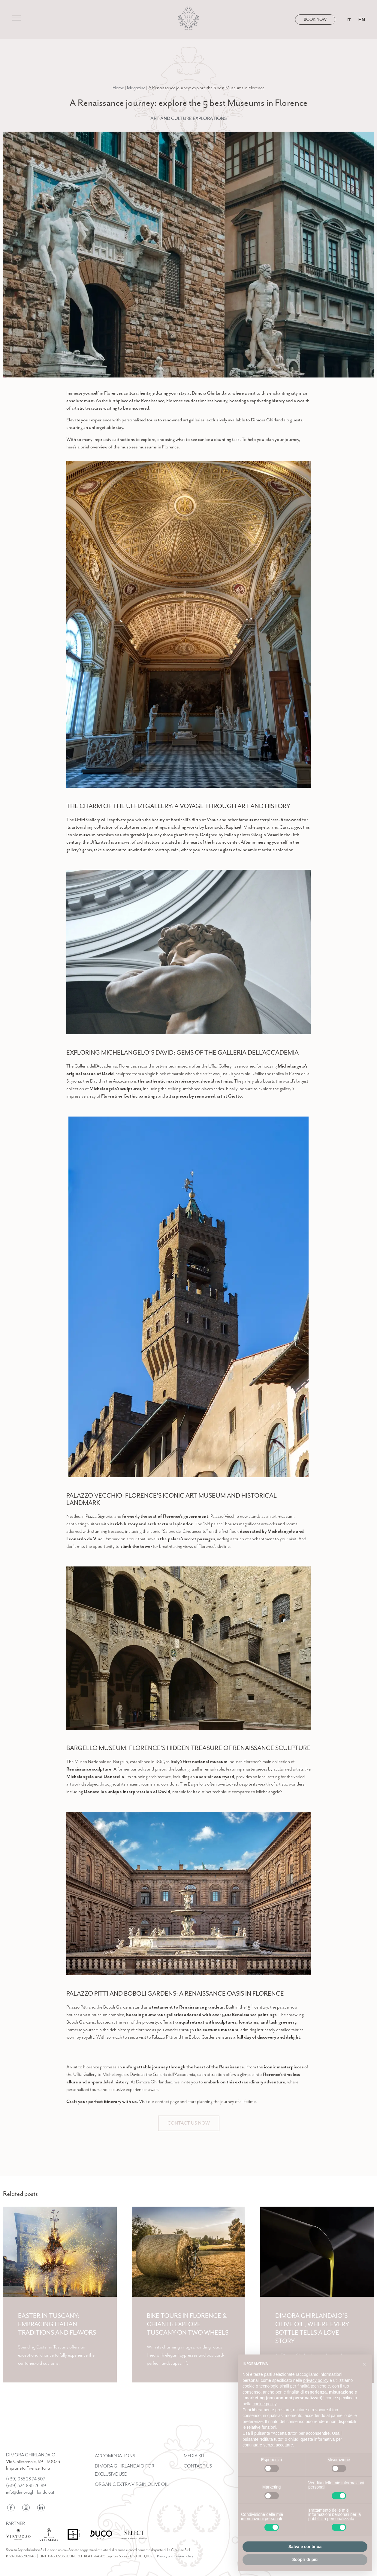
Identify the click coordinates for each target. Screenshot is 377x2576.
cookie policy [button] (264, 2403)
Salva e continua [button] (304, 2546)
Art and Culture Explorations (188, 118)
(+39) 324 (26, 2486)
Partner (15, 2523)
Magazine (136, 88)
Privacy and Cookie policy (175, 2556)
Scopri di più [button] (305, 2559)
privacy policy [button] (315, 2380)
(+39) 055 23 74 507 (25, 2479)
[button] (364, 2364)
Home (118, 88)
